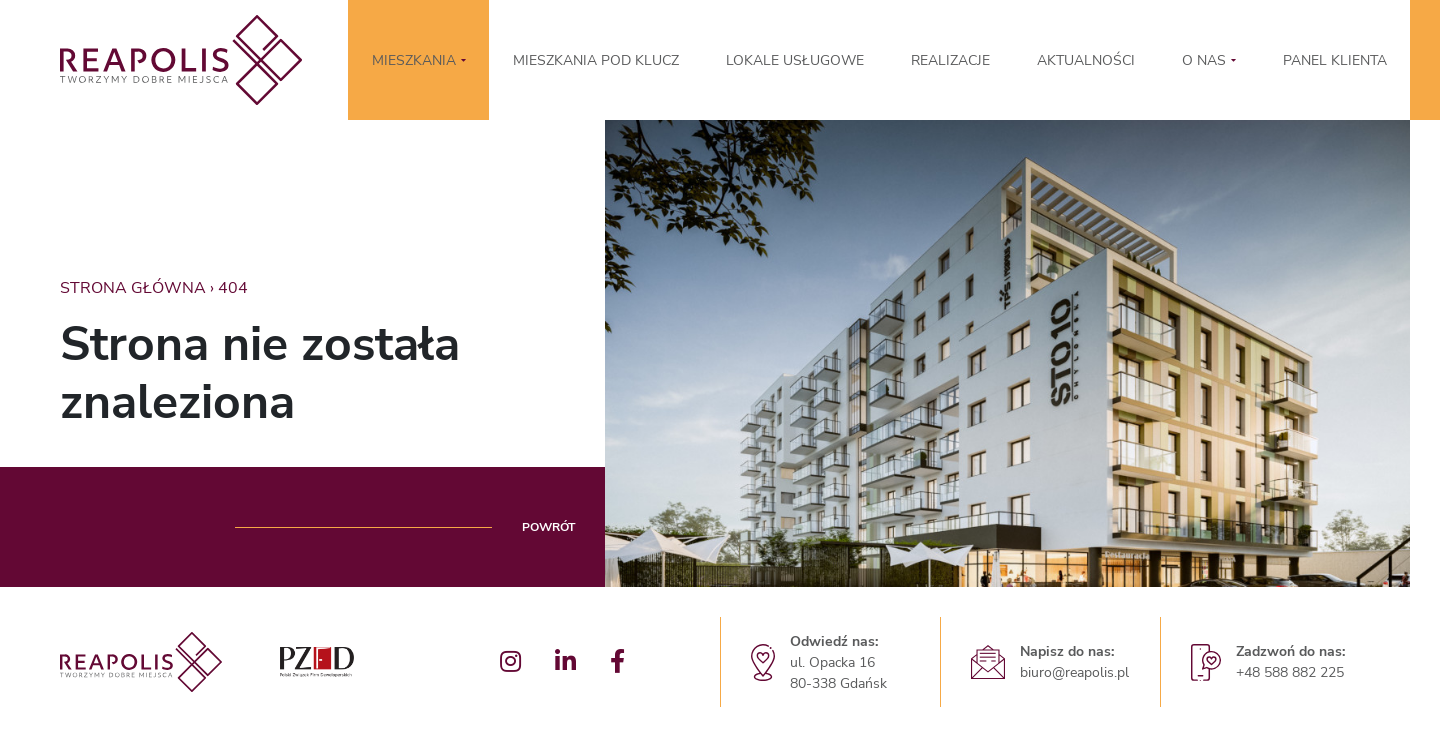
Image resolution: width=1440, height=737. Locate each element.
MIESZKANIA (414, 60)
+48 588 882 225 (1290, 672)
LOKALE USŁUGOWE (795, 60)
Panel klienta (1335, 60)
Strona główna (133, 288)
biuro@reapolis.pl (1074, 672)
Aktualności (1086, 60)
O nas (1204, 60)
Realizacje (950, 60)
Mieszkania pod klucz (596, 60)
